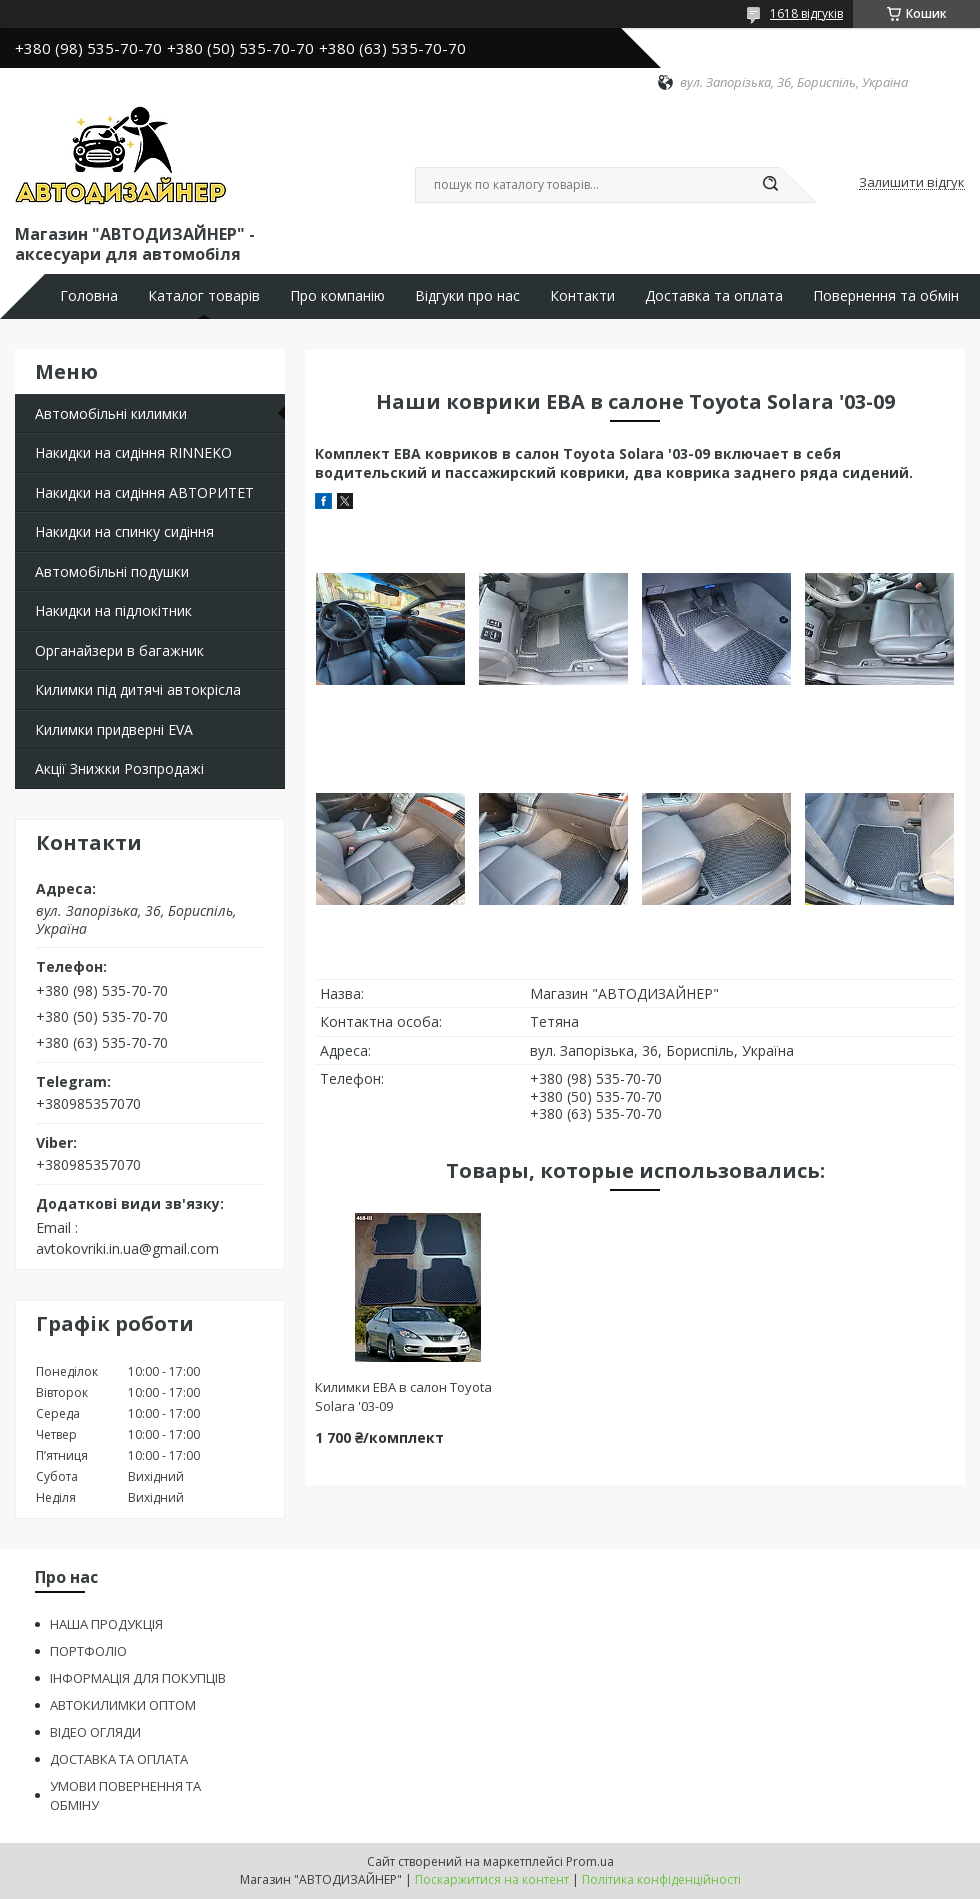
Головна (89, 296)
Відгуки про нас (467, 296)
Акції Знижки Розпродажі (119, 768)
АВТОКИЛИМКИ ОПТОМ (123, 1705)
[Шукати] (770, 185)
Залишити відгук (912, 183)
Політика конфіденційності (661, 1879)
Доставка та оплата (714, 296)
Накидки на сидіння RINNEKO (133, 452)
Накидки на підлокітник (113, 610)
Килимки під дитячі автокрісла (138, 689)
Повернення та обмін (886, 296)
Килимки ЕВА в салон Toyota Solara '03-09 (403, 1396)
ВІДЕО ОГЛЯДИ (95, 1732)
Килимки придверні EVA (114, 729)
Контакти (582, 296)
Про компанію (337, 296)
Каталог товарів (204, 296)
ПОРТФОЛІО (88, 1651)
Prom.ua (590, 1861)
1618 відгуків (806, 13)
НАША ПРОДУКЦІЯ (106, 1624)
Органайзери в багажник (119, 650)
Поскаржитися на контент (492, 1879)
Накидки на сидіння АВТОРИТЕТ (144, 492)
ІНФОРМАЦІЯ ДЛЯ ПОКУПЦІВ (138, 1678)
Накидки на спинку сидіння (124, 531)
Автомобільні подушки (112, 571)
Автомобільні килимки (111, 413)
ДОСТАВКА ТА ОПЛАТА (119, 1759)
